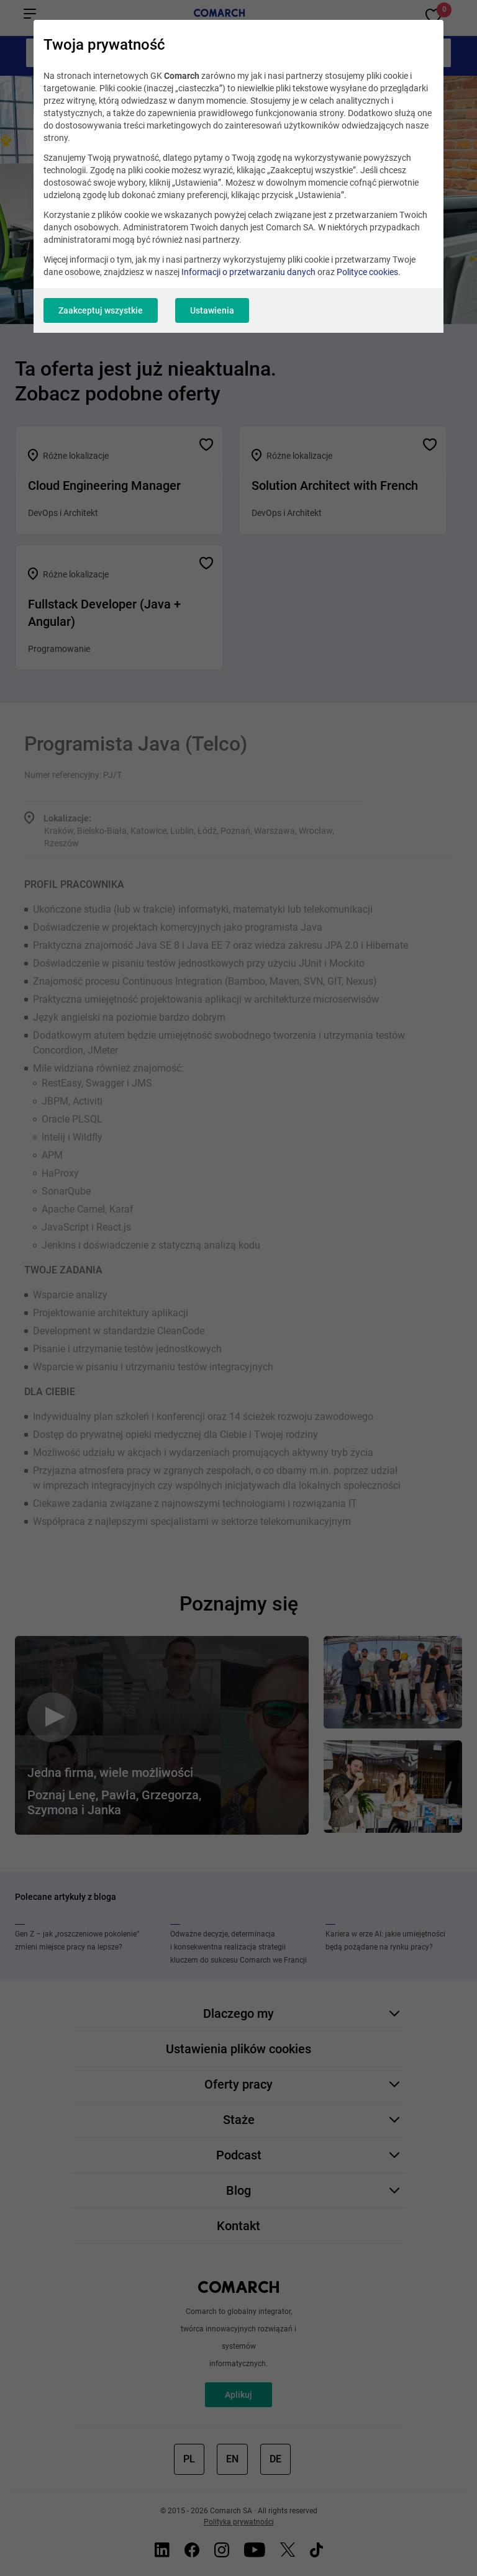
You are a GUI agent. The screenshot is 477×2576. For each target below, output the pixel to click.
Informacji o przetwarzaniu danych (248, 272)
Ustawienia (212, 310)
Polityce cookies (367, 272)
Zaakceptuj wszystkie (100, 310)
